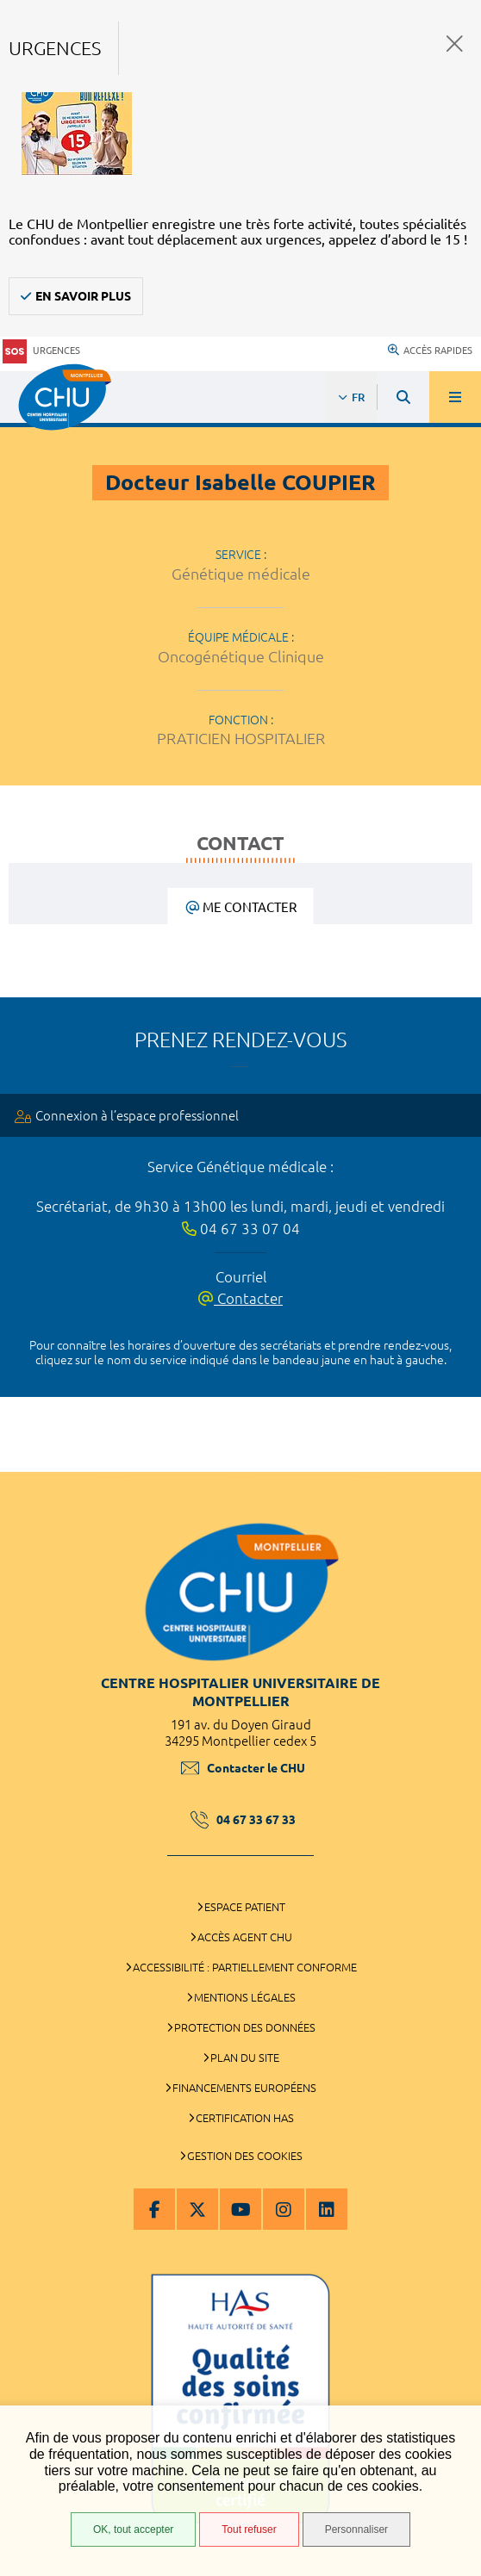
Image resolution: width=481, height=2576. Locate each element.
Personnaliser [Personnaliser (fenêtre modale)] (356, 2529)
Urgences (41, 351)
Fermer (455, 43)
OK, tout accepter (133, 2529)
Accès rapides (430, 350)
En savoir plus (83, 296)
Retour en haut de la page (455, 1463)
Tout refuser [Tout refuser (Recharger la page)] (249, 2529)
